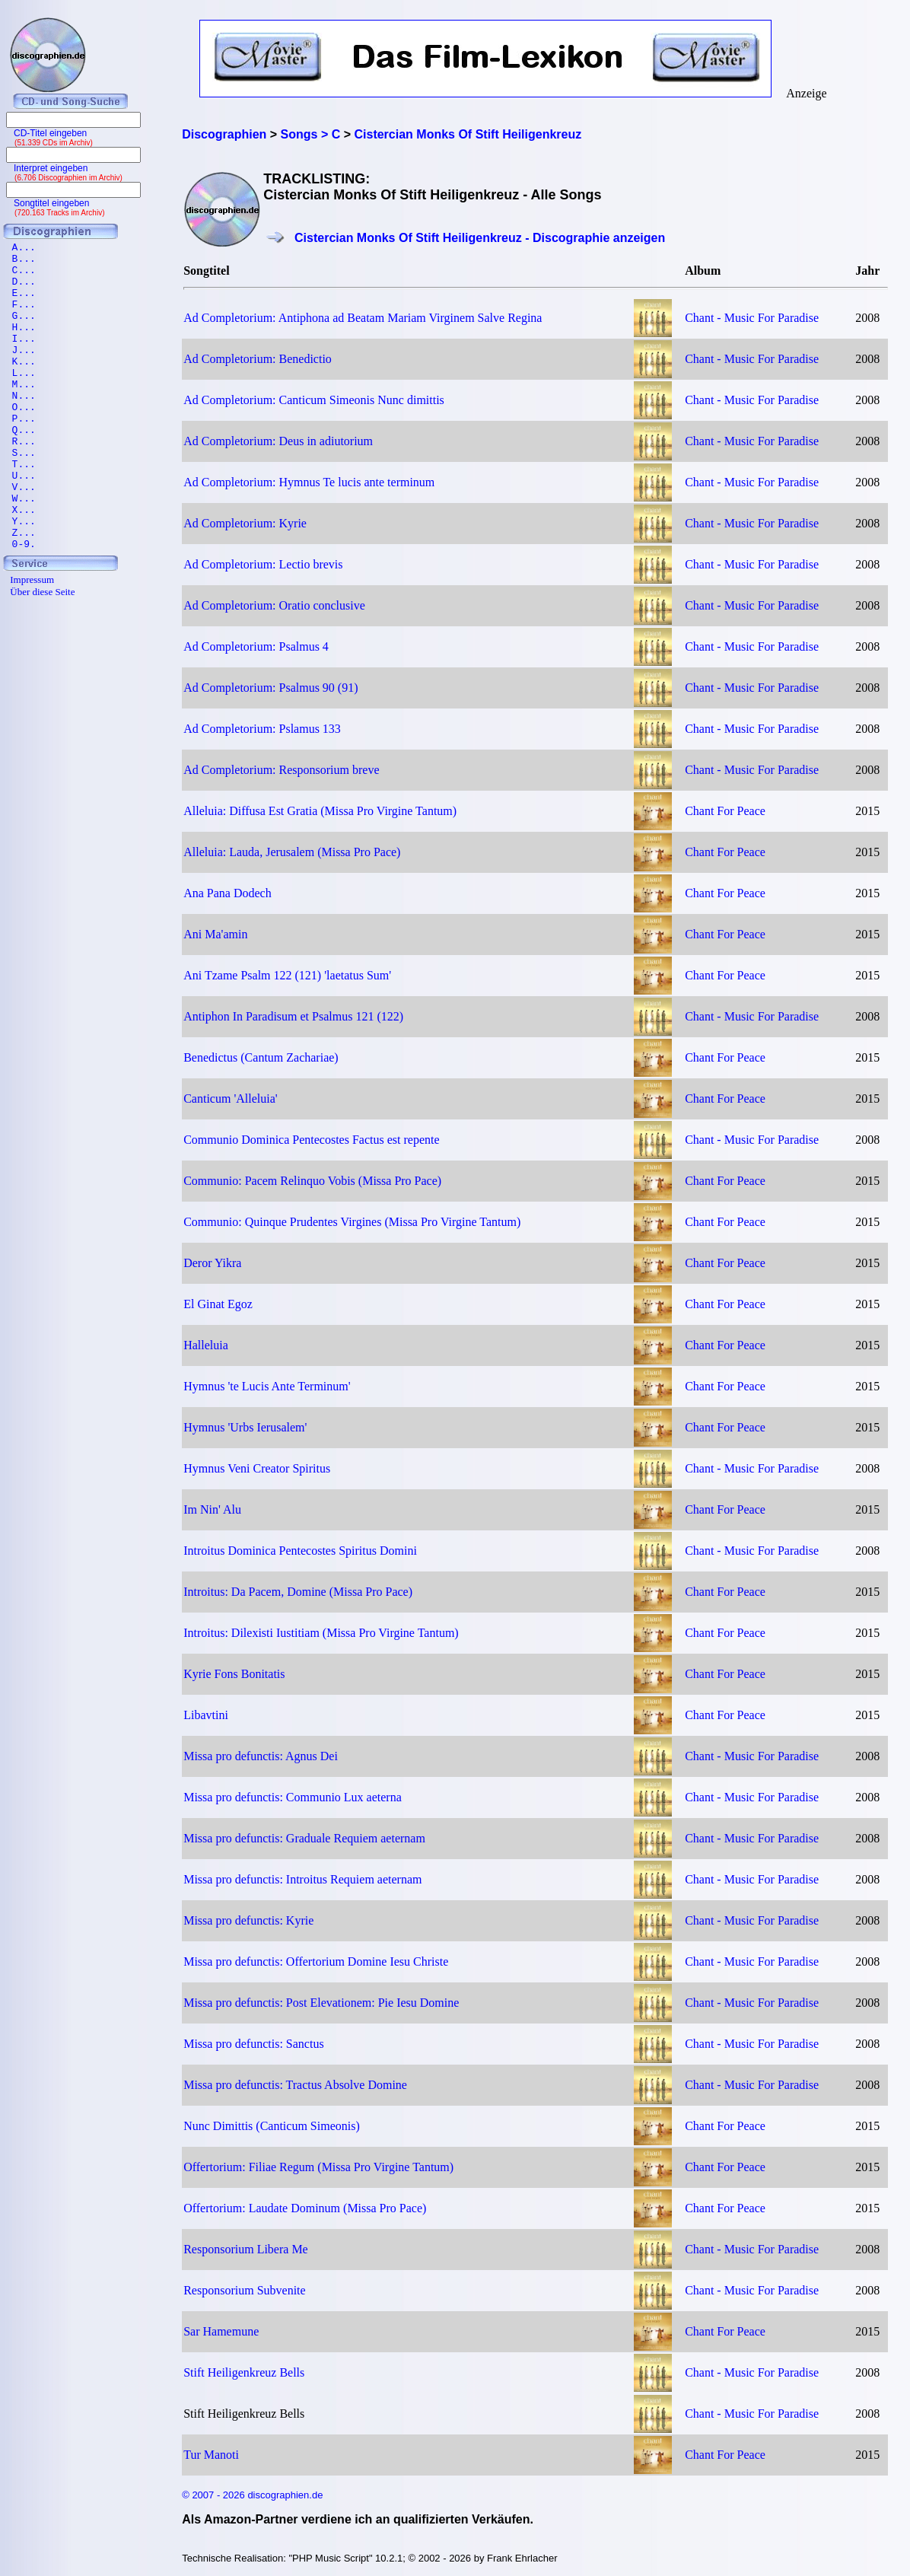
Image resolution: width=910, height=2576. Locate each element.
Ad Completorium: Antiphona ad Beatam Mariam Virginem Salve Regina (362, 317)
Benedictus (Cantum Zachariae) (260, 1057)
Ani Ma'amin (215, 934)
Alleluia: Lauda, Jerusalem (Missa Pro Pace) (291, 851)
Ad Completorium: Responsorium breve (281, 769)
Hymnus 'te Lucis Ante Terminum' (266, 1386)
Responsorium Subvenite (244, 2290)
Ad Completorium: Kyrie (245, 523)
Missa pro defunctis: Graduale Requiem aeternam (304, 1838)
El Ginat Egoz (218, 1304)
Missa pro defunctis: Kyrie (248, 1920)
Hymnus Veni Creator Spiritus (256, 1468)
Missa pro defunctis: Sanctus (253, 2043)
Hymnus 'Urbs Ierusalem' (245, 1427)
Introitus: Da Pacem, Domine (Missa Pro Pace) (297, 1591)
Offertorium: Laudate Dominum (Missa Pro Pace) (304, 2208)
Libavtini (205, 1714)
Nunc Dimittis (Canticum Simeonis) (271, 2125)
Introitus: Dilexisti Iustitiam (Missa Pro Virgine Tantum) (320, 1632)
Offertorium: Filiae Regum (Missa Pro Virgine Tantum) (318, 2166)
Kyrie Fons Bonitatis (234, 1673)
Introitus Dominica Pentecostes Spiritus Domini (300, 1550)
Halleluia (205, 1345)
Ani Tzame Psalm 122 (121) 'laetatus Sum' (287, 975)
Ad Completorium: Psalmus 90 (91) (270, 687)
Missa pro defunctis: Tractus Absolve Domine (295, 2084)
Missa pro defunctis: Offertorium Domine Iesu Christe (315, 1961)
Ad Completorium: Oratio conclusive (274, 605)
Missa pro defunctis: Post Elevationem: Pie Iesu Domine (321, 2002)
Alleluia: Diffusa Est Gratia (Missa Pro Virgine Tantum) (320, 810)
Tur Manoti (211, 2454)
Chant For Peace (725, 810)
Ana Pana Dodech (227, 893)
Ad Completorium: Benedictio (257, 358)
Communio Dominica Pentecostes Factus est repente (311, 1139)
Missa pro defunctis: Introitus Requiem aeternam (302, 1879)
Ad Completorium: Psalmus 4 (256, 646)
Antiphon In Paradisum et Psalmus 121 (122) (293, 1016)
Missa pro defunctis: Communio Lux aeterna (292, 1797)
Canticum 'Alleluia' (230, 1098)
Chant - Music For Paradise (752, 317)
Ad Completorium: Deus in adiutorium (278, 441)
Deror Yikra (212, 1262)
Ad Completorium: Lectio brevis (262, 564)
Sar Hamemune (221, 2331)
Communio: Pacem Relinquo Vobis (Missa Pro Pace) (312, 1180)
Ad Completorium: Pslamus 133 (262, 728)
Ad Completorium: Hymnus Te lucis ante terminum (308, 482)
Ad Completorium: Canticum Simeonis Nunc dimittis (313, 399)
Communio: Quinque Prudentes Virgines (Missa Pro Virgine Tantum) (351, 1221)
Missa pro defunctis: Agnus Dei (260, 1756)
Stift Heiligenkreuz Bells (243, 2372)
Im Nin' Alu (212, 1509)
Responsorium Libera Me (245, 2249)
